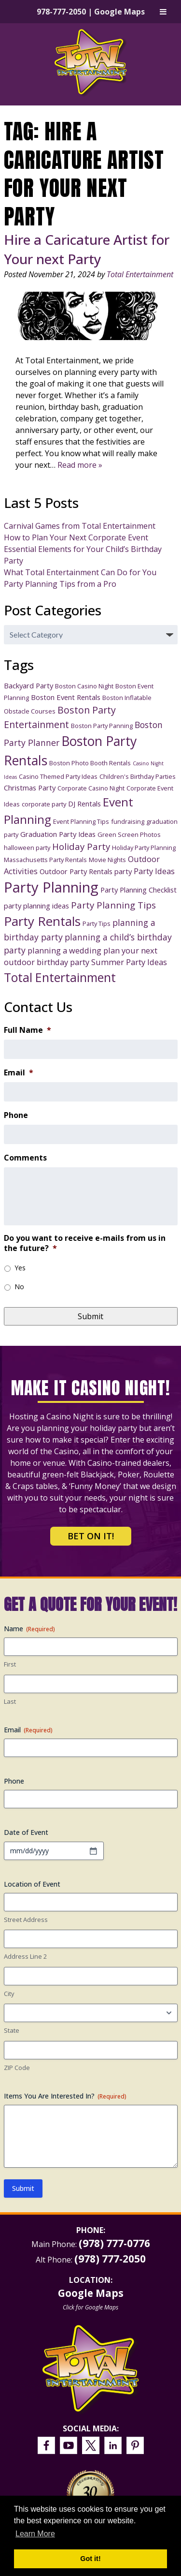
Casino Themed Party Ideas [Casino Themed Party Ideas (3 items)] (58, 776)
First (10, 1664)
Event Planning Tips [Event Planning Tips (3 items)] (81, 821)
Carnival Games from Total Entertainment (79, 526)
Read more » (79, 465)
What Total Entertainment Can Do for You (80, 572)
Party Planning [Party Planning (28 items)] (51, 887)
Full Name (27, 1030)
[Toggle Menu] (163, 11)
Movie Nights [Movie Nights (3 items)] (107, 859)
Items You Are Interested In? (65, 2095)
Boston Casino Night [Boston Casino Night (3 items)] (84, 686)
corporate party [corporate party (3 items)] (44, 804)
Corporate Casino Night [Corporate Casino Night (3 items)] (91, 788)
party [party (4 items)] (123, 871)
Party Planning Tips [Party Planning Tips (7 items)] (113, 905)
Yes (20, 1267)
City (9, 1993)
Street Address (26, 1919)
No (19, 1286)
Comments (25, 1158)
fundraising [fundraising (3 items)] (127, 821)
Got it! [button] (90, 2558)
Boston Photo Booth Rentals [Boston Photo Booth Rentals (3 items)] (90, 763)
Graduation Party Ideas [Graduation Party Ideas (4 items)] (58, 834)
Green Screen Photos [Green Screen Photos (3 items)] (129, 834)
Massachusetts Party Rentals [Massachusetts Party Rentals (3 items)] (45, 859)
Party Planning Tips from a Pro (60, 584)
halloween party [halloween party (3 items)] (27, 847)
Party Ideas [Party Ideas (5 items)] (154, 871)
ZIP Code (17, 2067)
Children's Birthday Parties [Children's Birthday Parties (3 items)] (137, 776)
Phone (16, 1115)
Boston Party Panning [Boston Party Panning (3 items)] (102, 725)
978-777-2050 (61, 11)
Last (10, 1701)
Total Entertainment (140, 274)
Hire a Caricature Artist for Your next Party (86, 249)
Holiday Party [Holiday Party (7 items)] (81, 846)
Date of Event (26, 1832)
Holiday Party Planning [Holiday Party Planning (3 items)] (144, 847)
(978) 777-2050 (110, 2258)
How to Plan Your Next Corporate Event (76, 537)
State (11, 2030)
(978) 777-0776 (114, 2243)
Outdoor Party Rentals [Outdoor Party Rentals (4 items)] (76, 871)
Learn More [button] (35, 2534)
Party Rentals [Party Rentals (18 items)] (42, 921)
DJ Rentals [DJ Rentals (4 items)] (84, 803)
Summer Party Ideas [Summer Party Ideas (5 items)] (129, 962)
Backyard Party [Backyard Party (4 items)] (28, 685)
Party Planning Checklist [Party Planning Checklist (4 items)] (138, 889)
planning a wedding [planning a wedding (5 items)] (64, 950)
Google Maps (119, 11)
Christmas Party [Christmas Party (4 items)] (30, 787)
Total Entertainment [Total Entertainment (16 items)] (60, 977)
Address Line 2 (25, 1956)
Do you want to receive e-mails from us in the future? (85, 1243)
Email (18, 1073)
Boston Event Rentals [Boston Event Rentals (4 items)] (65, 697)
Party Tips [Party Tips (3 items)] (97, 923)
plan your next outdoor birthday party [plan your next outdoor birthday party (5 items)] (80, 956)
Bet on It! (91, 1536)
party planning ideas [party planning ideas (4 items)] (36, 905)
